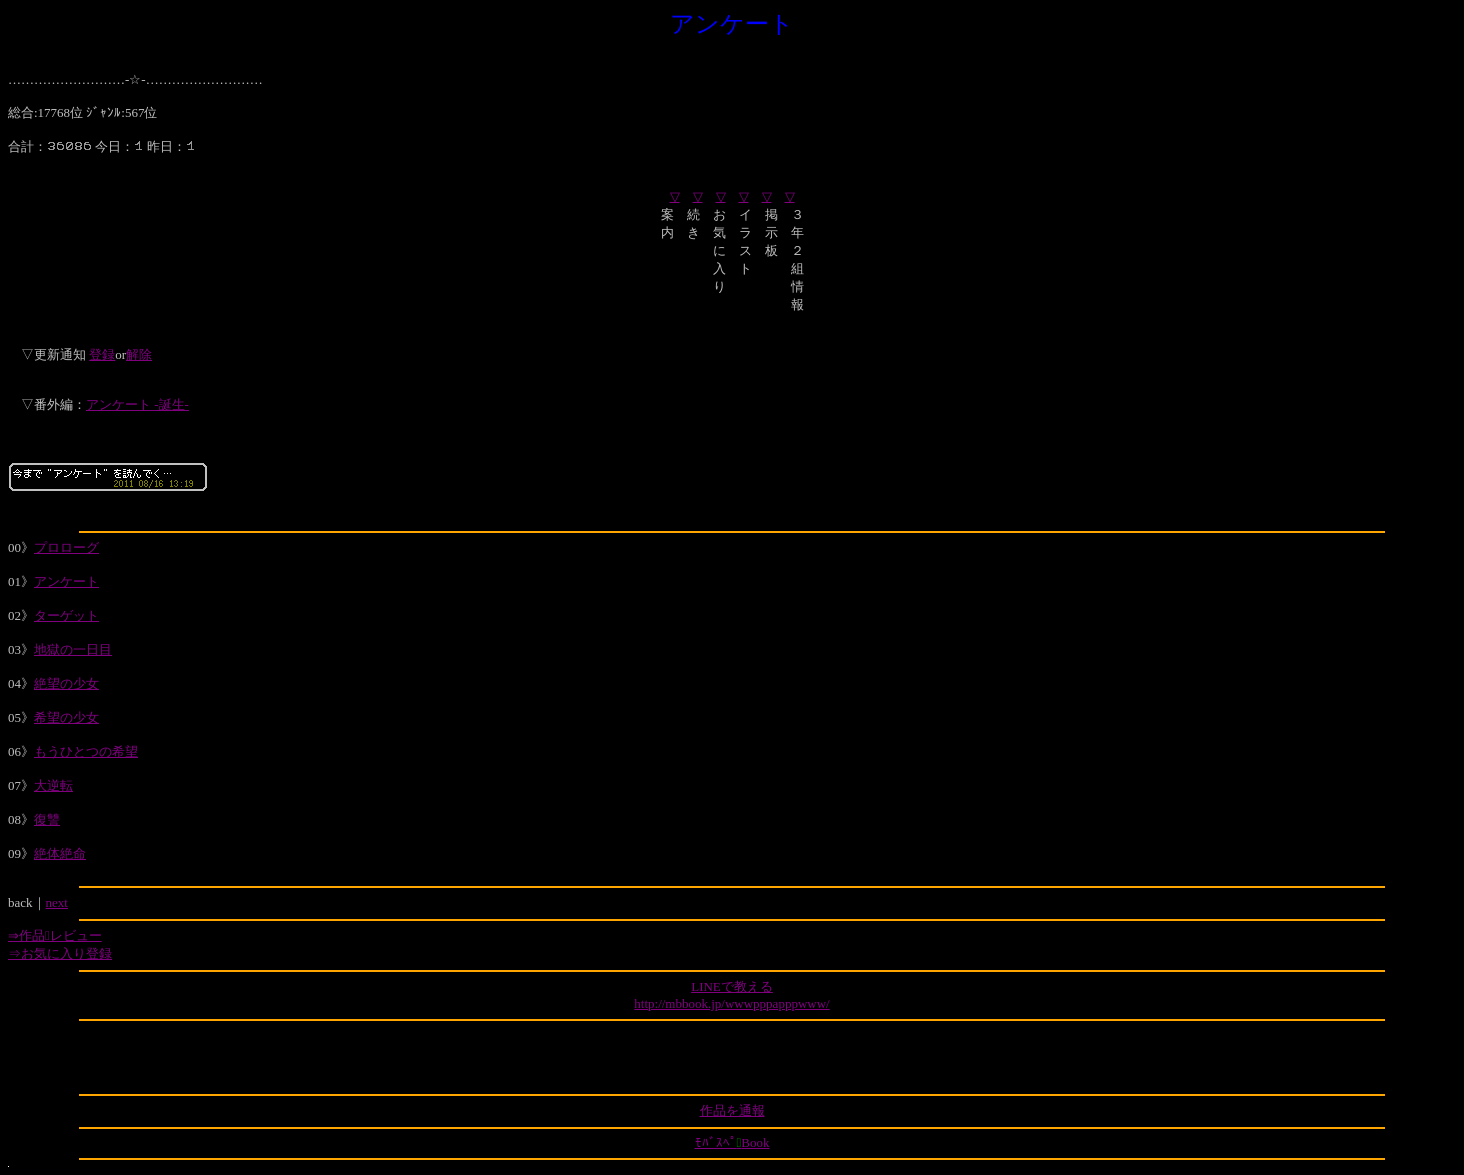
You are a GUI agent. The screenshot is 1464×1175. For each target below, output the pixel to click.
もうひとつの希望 (86, 751)
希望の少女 (66, 717)
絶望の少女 (66, 683)
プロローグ (66, 547)
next (57, 902)
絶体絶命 (60, 853)
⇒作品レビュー (55, 935)
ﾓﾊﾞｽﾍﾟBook (732, 1142)
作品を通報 (732, 1110)
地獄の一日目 (73, 649)
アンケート (66, 581)
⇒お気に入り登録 (60, 953)
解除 (139, 354)
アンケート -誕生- (137, 404)
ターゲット (66, 615)
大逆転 (53, 785)
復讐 (47, 819)
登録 (102, 354)
